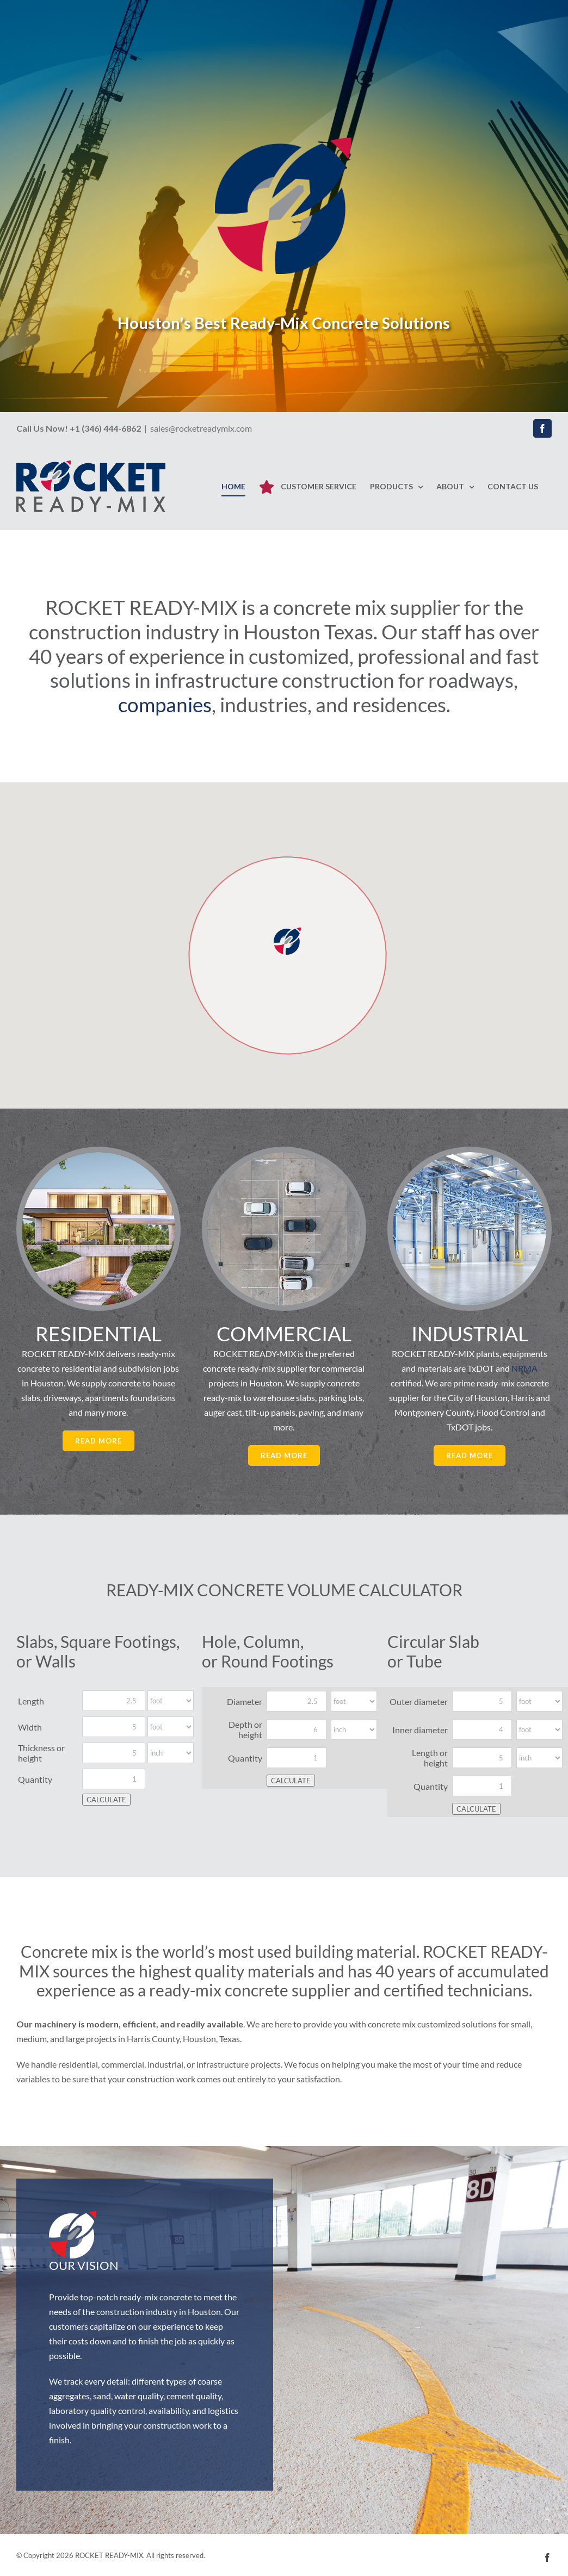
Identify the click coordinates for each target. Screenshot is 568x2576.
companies (165, 704)
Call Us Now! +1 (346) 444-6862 (78, 428)
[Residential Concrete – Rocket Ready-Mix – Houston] (98, 1156)
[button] (287, 941)
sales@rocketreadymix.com (201, 428)
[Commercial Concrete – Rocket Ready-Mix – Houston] (284, 1156)
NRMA (524, 1368)
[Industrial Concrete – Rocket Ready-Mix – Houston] (469, 1156)
